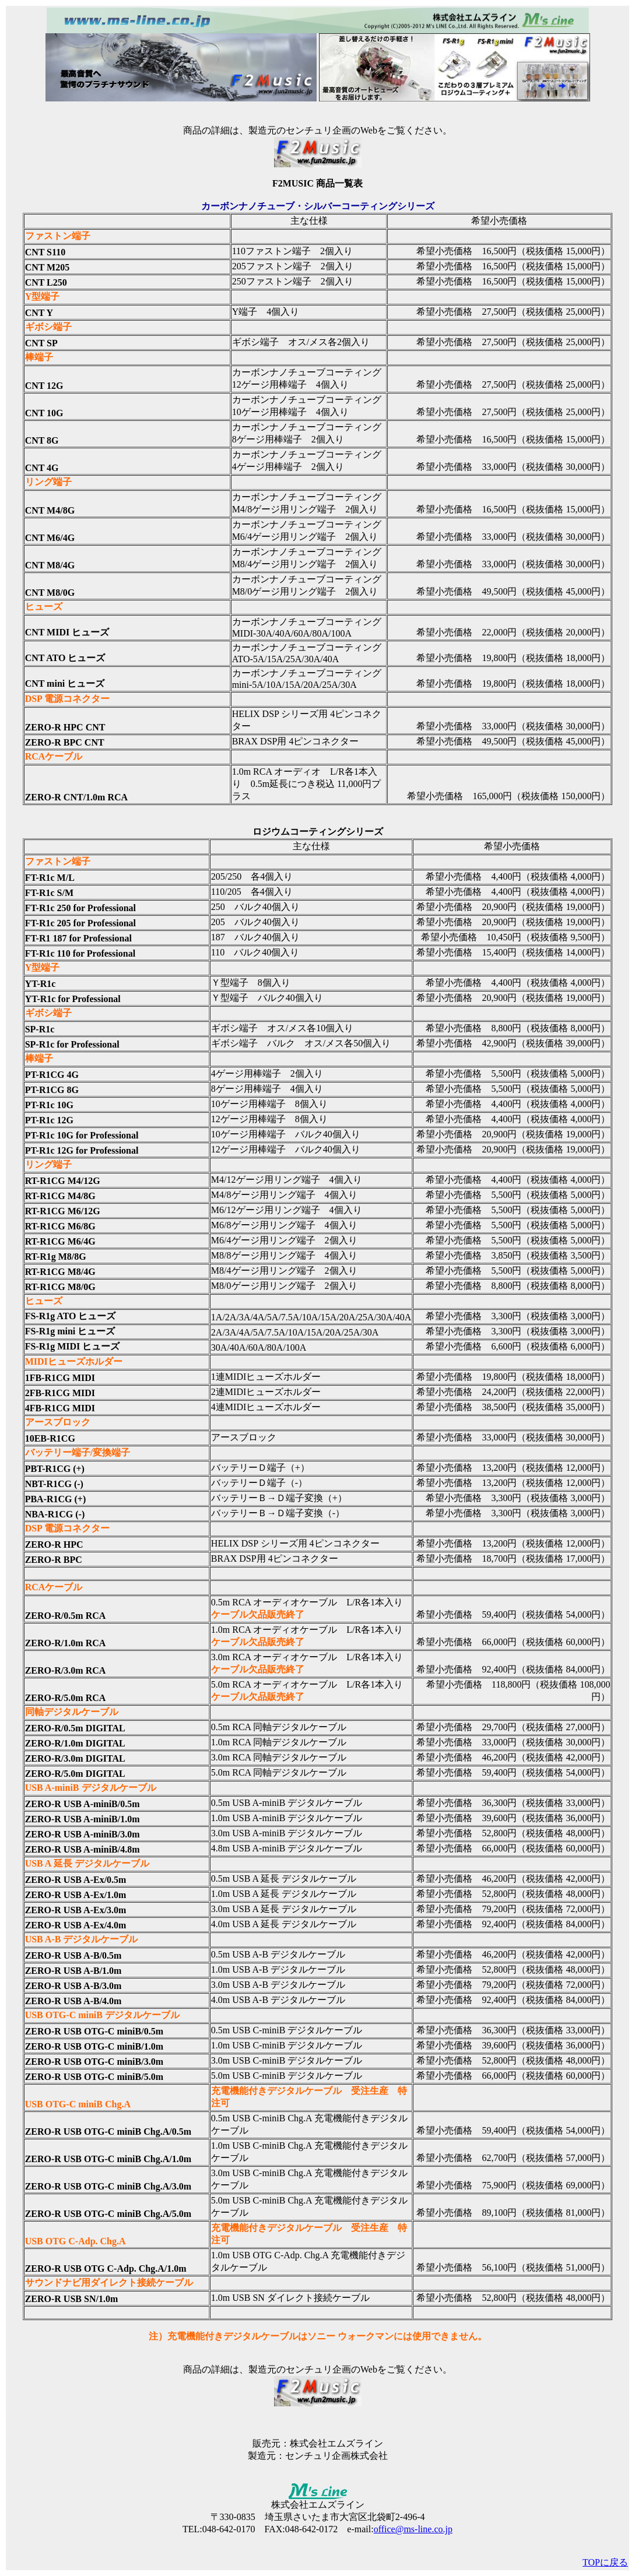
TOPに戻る (605, 2562)
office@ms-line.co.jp (413, 2529)
